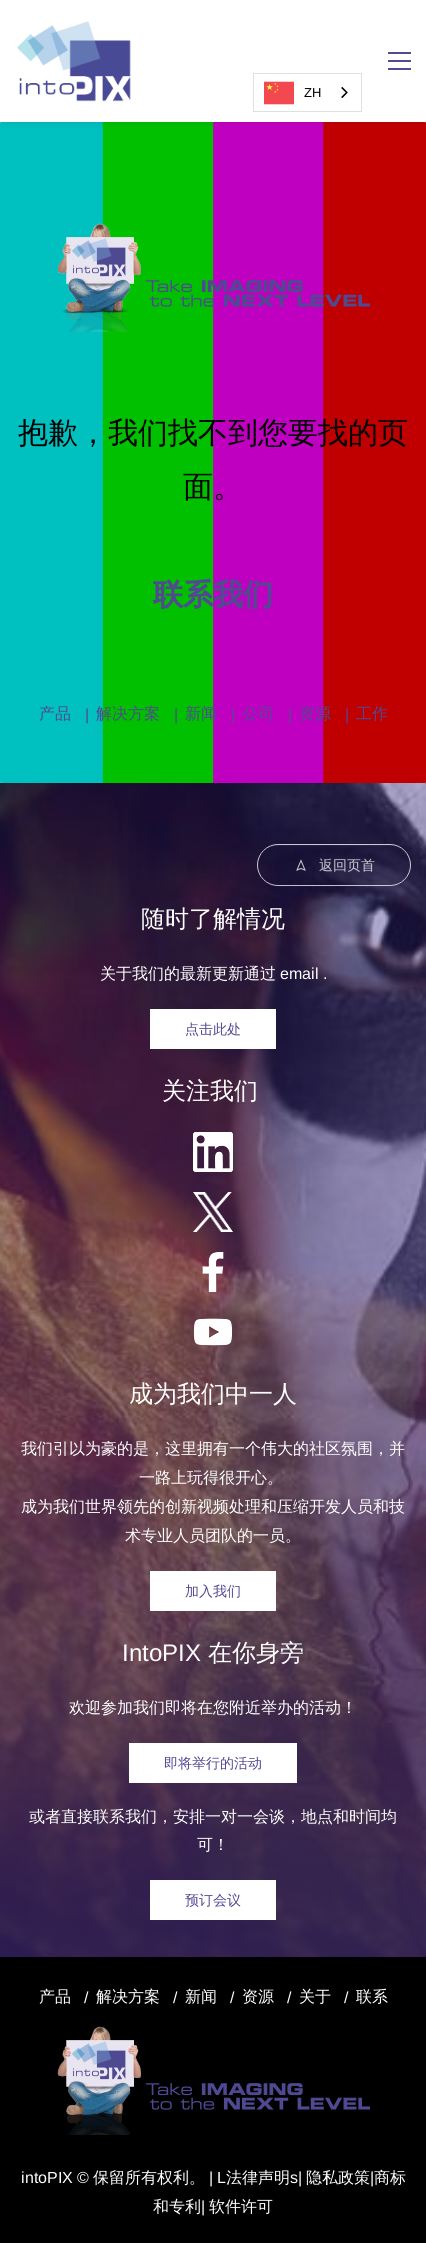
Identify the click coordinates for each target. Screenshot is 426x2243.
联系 (372, 1996)
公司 (258, 713)
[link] (213, 232)
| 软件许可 (237, 2206)
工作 (372, 713)
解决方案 (128, 713)
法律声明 (258, 2177)
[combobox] (307, 92)
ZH (292, 93)
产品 (55, 713)
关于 (315, 1996)
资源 (315, 713)
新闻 (201, 713)
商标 (390, 2177)
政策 (354, 2177)
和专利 (177, 2206)
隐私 (322, 2177)
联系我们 (213, 594)
